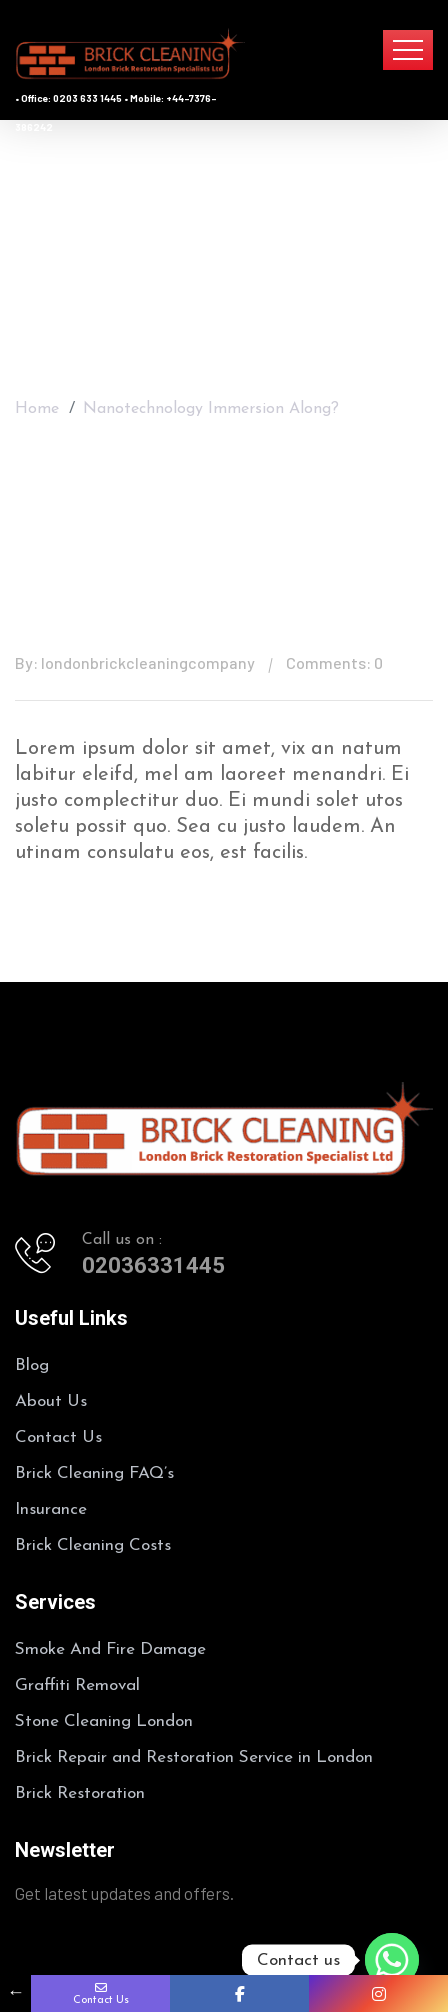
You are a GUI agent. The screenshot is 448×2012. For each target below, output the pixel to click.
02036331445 (153, 1265)
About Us (51, 1401)
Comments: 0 (334, 662)
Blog (32, 1365)
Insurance (51, 1509)
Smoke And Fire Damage (110, 1649)
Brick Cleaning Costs (93, 1545)
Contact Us (58, 1437)
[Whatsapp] (392, 1960)
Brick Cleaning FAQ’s (94, 1473)
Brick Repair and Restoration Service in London (194, 1757)
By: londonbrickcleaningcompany (135, 662)
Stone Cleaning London (104, 1721)
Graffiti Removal (77, 1685)
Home (37, 401)
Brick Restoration (80, 1793)
